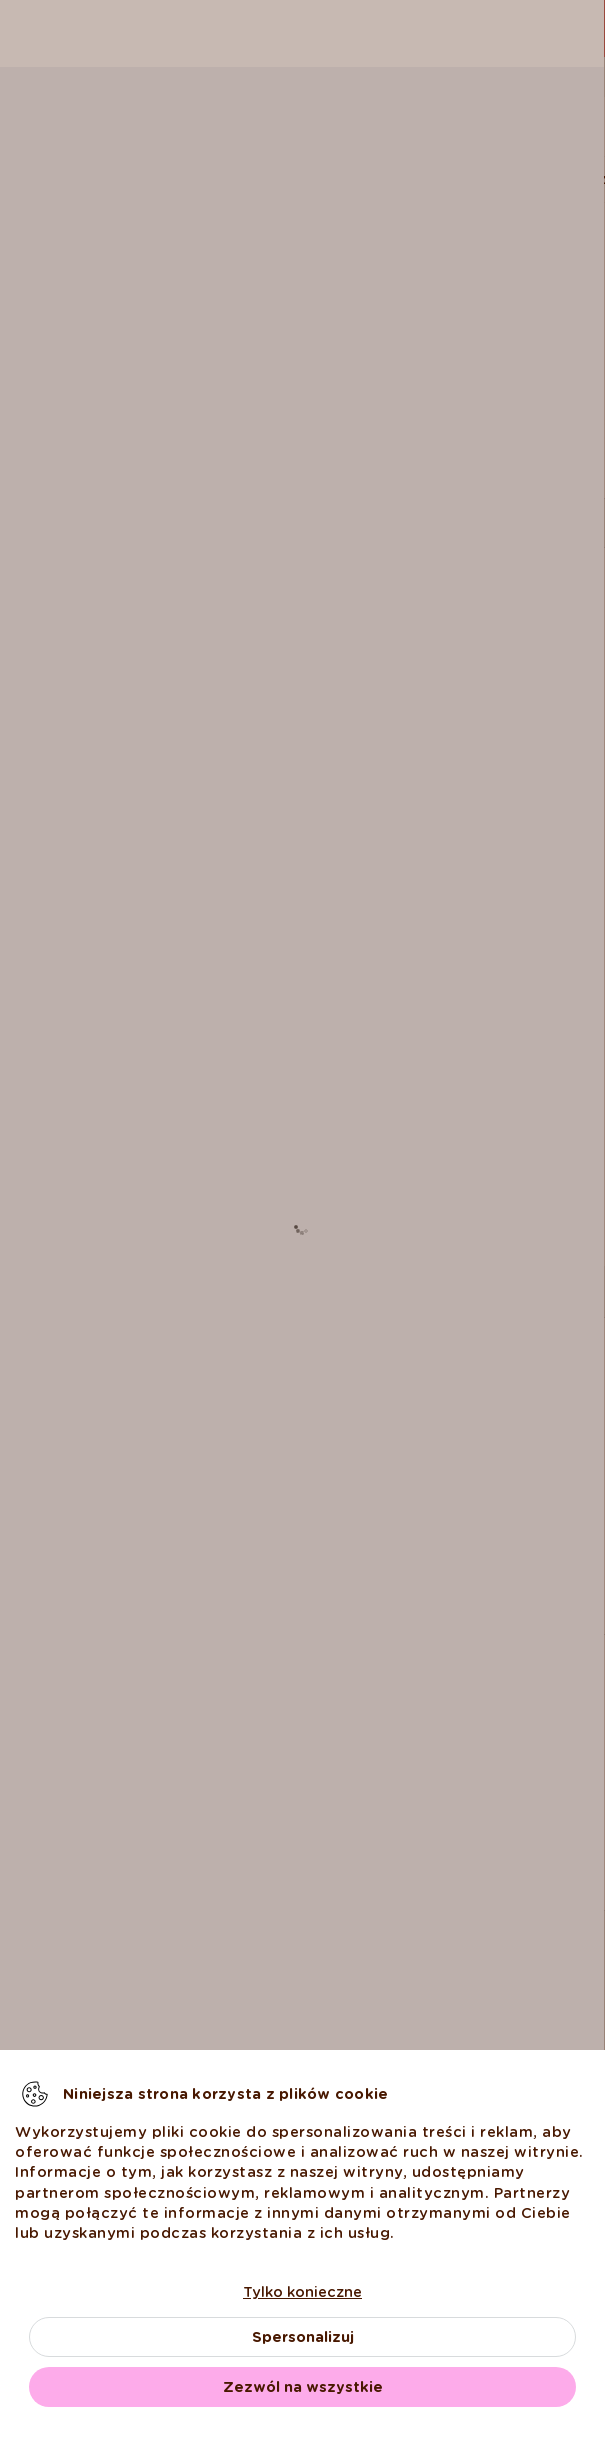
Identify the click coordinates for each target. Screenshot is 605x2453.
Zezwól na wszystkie (303, 2387)
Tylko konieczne (302, 2292)
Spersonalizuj (303, 2337)
